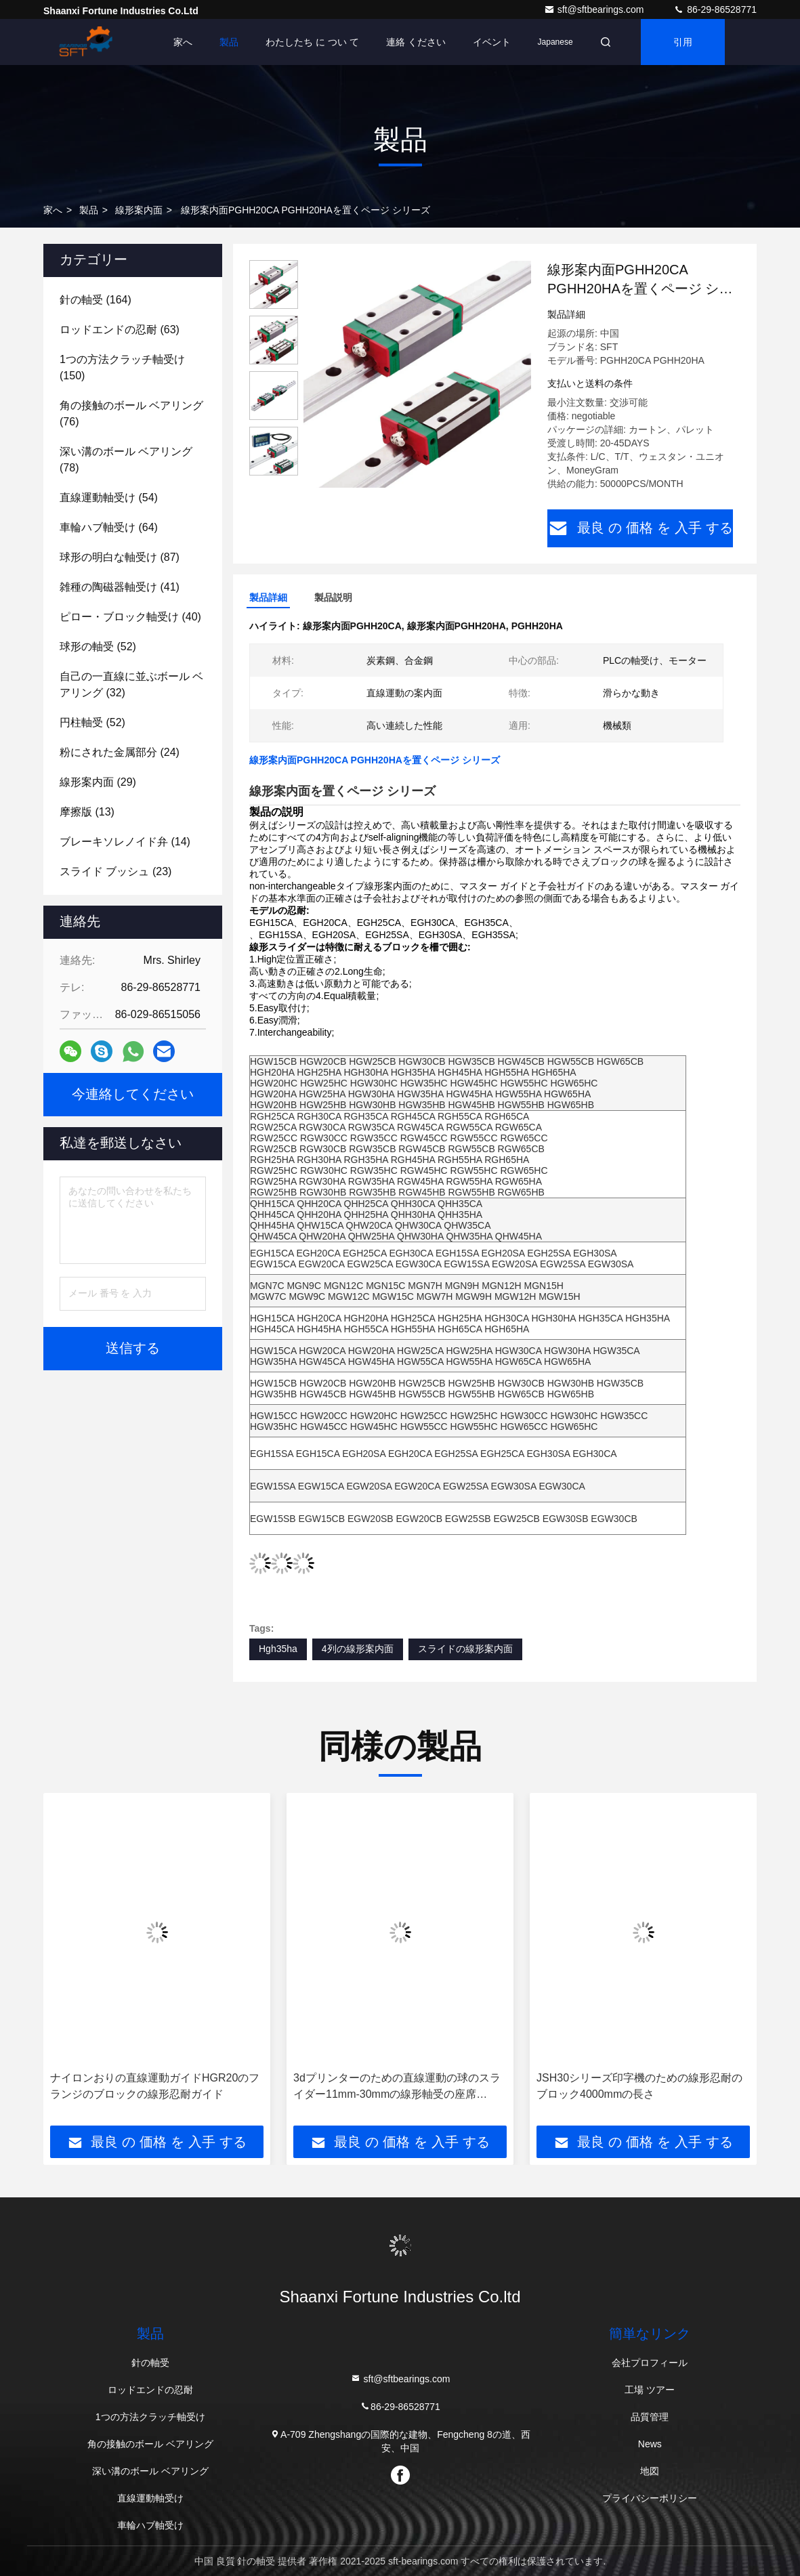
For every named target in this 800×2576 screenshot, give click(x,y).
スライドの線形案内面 (465, 1648)
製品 (228, 42)
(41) (120, 587)
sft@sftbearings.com (595, 9)
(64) (109, 527)
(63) (120, 329)
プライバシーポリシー (649, 2498)
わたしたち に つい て (312, 42)
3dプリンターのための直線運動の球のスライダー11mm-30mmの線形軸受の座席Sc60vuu (397, 2087)
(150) (122, 367)
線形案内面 (139, 210)
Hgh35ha (278, 1648)
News (650, 2443)
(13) (87, 812)
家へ (182, 42)
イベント (492, 42)
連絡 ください (416, 42)
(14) (125, 841)
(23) (115, 871)
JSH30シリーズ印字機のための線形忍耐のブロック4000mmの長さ (639, 2086)
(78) (126, 459)
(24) (120, 752)
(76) (131, 413)
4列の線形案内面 (358, 1648)
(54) (109, 497)
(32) (131, 684)
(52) (98, 646)
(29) (98, 782)
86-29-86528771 (715, 9)
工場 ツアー (650, 2389)
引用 (682, 42)
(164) (95, 299)
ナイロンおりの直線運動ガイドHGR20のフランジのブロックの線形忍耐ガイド (154, 2086)
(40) (130, 616)
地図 (649, 2471)
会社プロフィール (650, 2362)
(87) (120, 557)
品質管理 (650, 2416)
